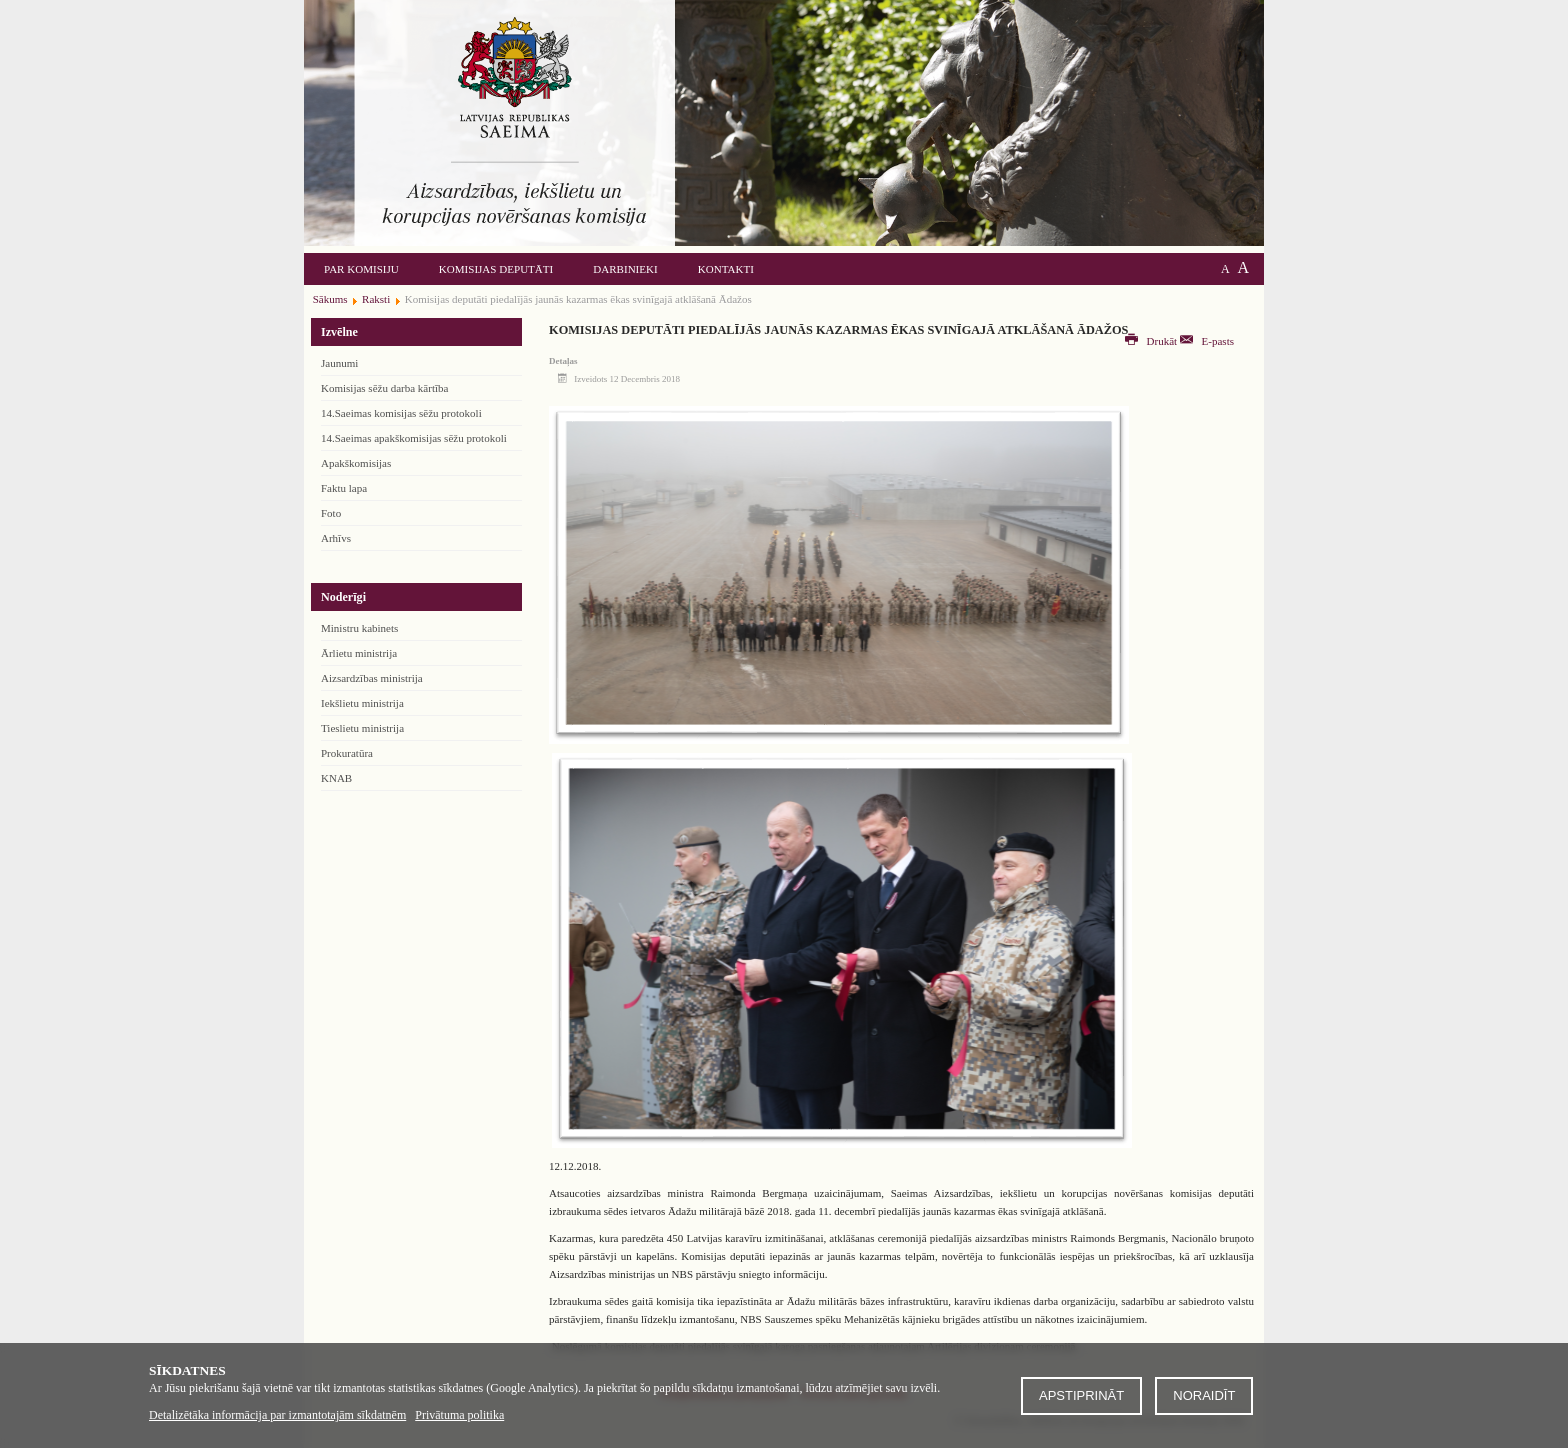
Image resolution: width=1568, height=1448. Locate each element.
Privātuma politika (459, 1415)
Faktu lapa (344, 488)
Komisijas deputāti (496, 269)
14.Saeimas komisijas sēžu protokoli (401, 413)
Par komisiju (361, 269)
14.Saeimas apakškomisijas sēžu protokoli (414, 438)
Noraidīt (1204, 1395)
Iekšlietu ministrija (362, 703)
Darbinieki (625, 269)
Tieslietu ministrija (362, 728)
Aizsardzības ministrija (372, 678)
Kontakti (726, 269)
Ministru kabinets (359, 628)
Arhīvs (336, 538)
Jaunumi (339, 363)
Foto (331, 513)
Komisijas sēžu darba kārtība (384, 388)
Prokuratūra (347, 753)
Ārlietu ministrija (359, 653)
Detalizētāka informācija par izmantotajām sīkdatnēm (277, 1415)
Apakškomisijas (356, 463)
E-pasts (1207, 341)
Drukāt (1152, 341)
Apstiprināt (1081, 1395)
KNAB (336, 778)
